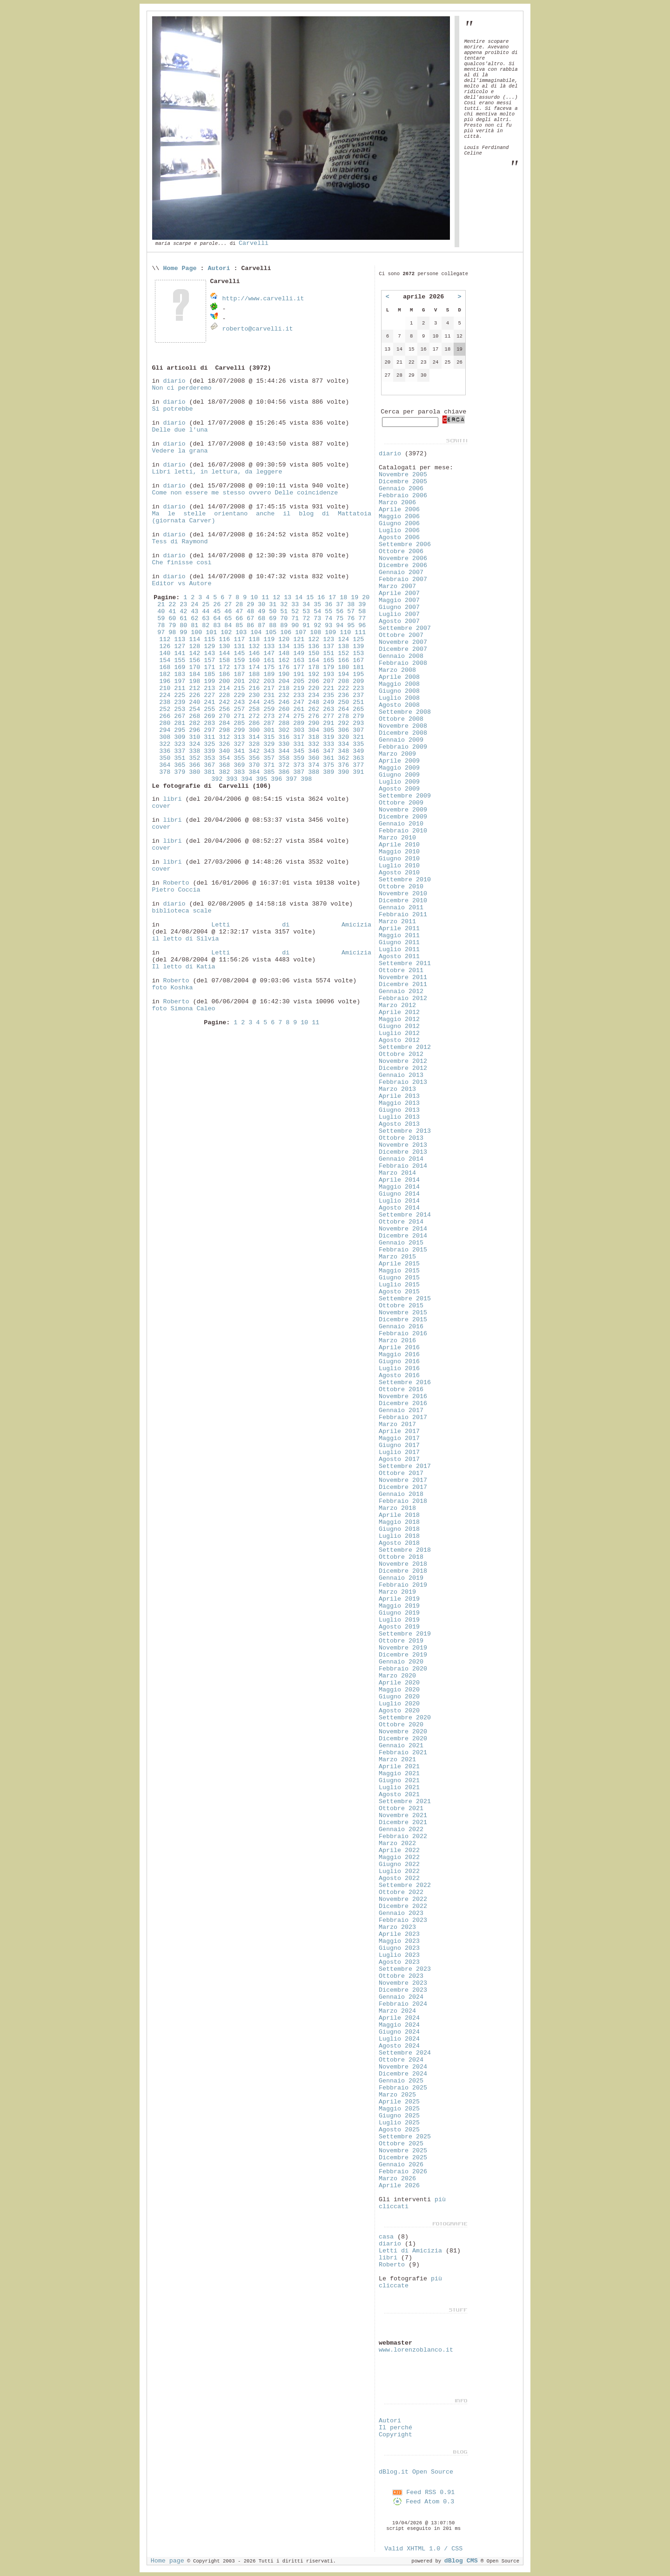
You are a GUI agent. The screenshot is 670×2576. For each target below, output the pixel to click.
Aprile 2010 (399, 844)
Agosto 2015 (399, 1291)
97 (161, 632)
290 (313, 723)
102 (226, 632)
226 (194, 695)
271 (239, 716)
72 (306, 618)
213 (209, 688)
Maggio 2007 (399, 600)
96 (362, 625)
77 (362, 618)
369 (239, 765)
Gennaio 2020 (401, 1661)
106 (285, 632)
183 (179, 674)
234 (313, 695)
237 (358, 695)
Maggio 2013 (399, 1103)
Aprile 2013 (399, 1096)
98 (172, 632)
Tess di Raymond (180, 541)
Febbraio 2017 (403, 1417)
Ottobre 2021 (401, 1808)
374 (313, 765)
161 (269, 660)
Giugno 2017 (399, 1445)
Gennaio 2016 (401, 1326)
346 (313, 751)
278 (343, 716)
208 (343, 681)
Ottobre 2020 (401, 1724)
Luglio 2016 (399, 1368)
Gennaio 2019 (401, 1578)
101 (211, 632)
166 (343, 660)
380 (194, 772)
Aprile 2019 (399, 1599)
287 (269, 723)
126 (164, 646)
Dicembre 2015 (403, 1319)
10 (254, 597)
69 (272, 618)
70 (284, 618)
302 (283, 730)
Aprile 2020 (399, 1682)
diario (174, 381)
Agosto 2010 (399, 872)
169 (179, 667)
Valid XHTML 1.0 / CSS (423, 2548)
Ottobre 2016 (401, 1389)
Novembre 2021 (403, 1815)
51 (284, 611)
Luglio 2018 (399, 1536)
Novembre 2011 (403, 977)
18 (343, 597)
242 (224, 702)
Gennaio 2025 (401, 2080)
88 (272, 625)
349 (358, 751)
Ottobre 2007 (401, 635)
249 (328, 702)
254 (194, 709)
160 (254, 660)
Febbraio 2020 (403, 1668)
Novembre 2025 (403, 2150)
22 (172, 604)
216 (254, 688)
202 (254, 681)
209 (358, 681)
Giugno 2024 (399, 2031)
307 (358, 730)
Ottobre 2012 (401, 1054)
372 (283, 765)
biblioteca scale (181, 910)
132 (254, 646)
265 (358, 709)
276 (313, 716)
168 (164, 667)
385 (269, 772)
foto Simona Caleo (183, 1008)
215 (239, 688)
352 (194, 758)
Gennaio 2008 (401, 656)
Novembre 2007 (403, 642)
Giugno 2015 (399, 1277)
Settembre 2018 (405, 1550)
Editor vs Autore (181, 583)
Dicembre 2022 (403, 1906)
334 (343, 744)
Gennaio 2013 (401, 1075)
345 (298, 751)
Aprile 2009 (399, 760)
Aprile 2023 (399, 1934)
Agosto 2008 (399, 705)
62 (194, 618)
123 (328, 639)
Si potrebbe (172, 409)
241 (209, 702)
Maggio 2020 (399, 1689)
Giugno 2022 (399, 1864)
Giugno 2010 (399, 858)
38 (351, 604)
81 (194, 625)
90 (295, 625)
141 (179, 653)
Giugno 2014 (399, 1193)
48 (250, 611)
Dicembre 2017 (403, 1487)
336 (164, 751)
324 (194, 744)
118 (254, 639)
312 (224, 737)
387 (298, 772)
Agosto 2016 (399, 1375)
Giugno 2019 (399, 1612)
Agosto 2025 (399, 2129)
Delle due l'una (180, 429)
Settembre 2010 (405, 879)
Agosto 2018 (399, 1543)
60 (172, 618)
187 (239, 674)
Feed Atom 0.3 (423, 2501)
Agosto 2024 (399, 2045)
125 (358, 639)
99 (183, 632)
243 (239, 702)
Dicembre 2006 (403, 565)
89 (284, 625)
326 (224, 744)
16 (321, 597)
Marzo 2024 (397, 2011)
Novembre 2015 (403, 1312)
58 (362, 611)
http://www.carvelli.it (263, 298)
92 (317, 625)
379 (179, 772)
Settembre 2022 (405, 1885)
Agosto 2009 (399, 788)
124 (343, 639)
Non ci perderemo (181, 388)
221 (328, 688)
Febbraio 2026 (403, 2171)
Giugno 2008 (399, 691)
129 (209, 646)
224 (164, 695)
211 (179, 688)
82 (205, 625)
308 (164, 737)
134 (283, 646)
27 (228, 604)
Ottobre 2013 (401, 1138)
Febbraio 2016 (403, 1333)
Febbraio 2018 (403, 1501)
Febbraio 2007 (403, 579)
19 (354, 597)
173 (239, 667)
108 (315, 632)
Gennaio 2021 (401, 1745)
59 (161, 618)
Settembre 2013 (405, 1131)
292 (343, 723)
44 (205, 611)
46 (228, 611)
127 (179, 646)
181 (358, 667)
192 (313, 674)
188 (254, 674)
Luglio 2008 (399, 698)
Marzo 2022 (397, 1843)
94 (339, 625)
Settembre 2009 (405, 795)
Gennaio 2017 (401, 1410)
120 (283, 639)
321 (358, 737)
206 (313, 681)
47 (239, 611)
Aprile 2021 (399, 1766)
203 (269, 681)
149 (298, 653)
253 (179, 709)
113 (179, 639)
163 (298, 660)
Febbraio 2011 (403, 914)
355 (239, 758)
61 (183, 618)
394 (246, 779)
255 (209, 709)
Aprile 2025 (399, 2101)
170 (194, 667)
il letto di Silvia (185, 938)
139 (358, 646)
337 (179, 751)
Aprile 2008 (399, 677)
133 (269, 646)
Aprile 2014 (399, 1179)
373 (298, 765)
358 (283, 758)
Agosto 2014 (399, 1207)
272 (254, 716)
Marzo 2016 (397, 1340)
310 (194, 737)
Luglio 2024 (399, 2038)
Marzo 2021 (397, 1759)
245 (269, 702)
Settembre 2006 (405, 544)
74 (328, 618)
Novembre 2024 (403, 2066)
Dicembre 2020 (403, 1738)
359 (298, 758)
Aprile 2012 (399, 1012)
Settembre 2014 (405, 1214)
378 (164, 772)
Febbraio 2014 (403, 1166)
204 (283, 681)
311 (209, 737)
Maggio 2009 (399, 767)
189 (269, 674)
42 (183, 611)
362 (343, 758)
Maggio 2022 (399, 1857)
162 (283, 660)
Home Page (179, 268)
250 (343, 702)
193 (328, 674)
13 (287, 597)
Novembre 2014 (403, 1228)
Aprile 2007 (399, 593)
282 (194, 723)
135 (298, 646)
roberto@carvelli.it (257, 328)
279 (358, 716)
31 (272, 604)
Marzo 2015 (397, 1256)
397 (291, 779)
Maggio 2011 (399, 935)
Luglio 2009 (399, 781)
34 (306, 604)
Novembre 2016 (403, 1396)
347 (328, 751)
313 (239, 737)
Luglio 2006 (399, 530)
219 (298, 688)
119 (269, 639)
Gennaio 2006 (401, 488)
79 (172, 625)
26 (217, 604)
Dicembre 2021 (403, 1822)
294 (164, 730)
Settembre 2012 (405, 1047)
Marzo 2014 (397, 1173)
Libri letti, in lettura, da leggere (217, 471)
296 (194, 730)
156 (194, 660)
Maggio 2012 (399, 1019)
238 (164, 702)
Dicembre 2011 (403, 984)
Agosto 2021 (399, 1794)
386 (283, 772)
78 (161, 625)
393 (231, 779)
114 (194, 639)
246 (283, 702)
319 (328, 737)
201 (239, 681)
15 (310, 597)
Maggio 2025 (399, 2108)
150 (313, 653)
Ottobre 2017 (401, 1473)
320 (343, 737)
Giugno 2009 (399, 774)
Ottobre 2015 (401, 1305)
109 (330, 632)
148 (283, 653)
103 (241, 632)
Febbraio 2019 (403, 1585)
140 (164, 653)
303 (298, 730)
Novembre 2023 (403, 1983)
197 (179, 681)
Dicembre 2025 (403, 2157)
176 (283, 667)
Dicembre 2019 (403, 1654)
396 (276, 779)
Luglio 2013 (399, 1117)
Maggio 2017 (399, 1438)
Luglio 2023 (399, 1955)
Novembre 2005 (403, 474)
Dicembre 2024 (403, 2073)
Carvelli (253, 243)
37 (339, 604)
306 (343, 730)
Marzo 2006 (397, 502)
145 (239, 653)
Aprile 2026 (399, 2185)
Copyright (395, 2434)
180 (343, 667)
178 (313, 667)
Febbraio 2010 (403, 830)
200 (224, 681)
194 (343, 674)
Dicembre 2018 (403, 1571)
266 (164, 716)
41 (172, 611)
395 (261, 779)
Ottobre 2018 (401, 1557)
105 (270, 632)
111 (360, 632)
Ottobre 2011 (401, 970)
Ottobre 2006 (401, 551)
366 (194, 765)
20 (365, 597)
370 (254, 765)
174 (254, 667)
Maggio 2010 (399, 851)
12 (276, 597)
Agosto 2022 (399, 1878)
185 (209, 674)
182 (164, 674)
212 (194, 688)
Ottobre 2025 (401, 2143)
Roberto (176, 882)
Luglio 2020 (399, 1703)
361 (328, 758)
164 (313, 660)
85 (239, 625)
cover (161, 806)
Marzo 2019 (397, 1592)
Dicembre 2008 (403, 733)
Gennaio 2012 (401, 991)
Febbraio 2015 (403, 1249)
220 (313, 688)
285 (239, 723)
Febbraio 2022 (403, 1836)
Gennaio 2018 (401, 1494)
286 (254, 723)
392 (216, 779)
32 (284, 604)
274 (283, 716)
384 (254, 772)
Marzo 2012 (397, 1005)
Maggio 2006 (399, 516)
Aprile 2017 (399, 1431)
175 (269, 667)
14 (298, 597)
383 (239, 772)
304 (313, 730)
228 (224, 695)
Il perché (395, 2427)
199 (209, 681)
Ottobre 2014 (401, 1221)
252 (164, 709)
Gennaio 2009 (401, 740)
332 (313, 744)
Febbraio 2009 (403, 747)
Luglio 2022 (399, 1871)
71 (295, 618)
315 (269, 737)
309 (179, 737)
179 (328, 667)
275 (298, 716)
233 (298, 695)
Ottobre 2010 (401, 886)
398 (306, 779)
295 (179, 730)
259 (269, 709)
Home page (167, 2560)
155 (179, 660)
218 (283, 688)
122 (313, 639)
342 (254, 751)
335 (358, 744)
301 (269, 730)
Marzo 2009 (397, 753)
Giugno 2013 (399, 1110)
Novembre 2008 (403, 726)
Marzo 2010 (397, 837)
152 (343, 653)
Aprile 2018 (399, 1515)
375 (328, 765)
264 (343, 709)
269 (209, 716)
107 (300, 632)
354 (224, 758)
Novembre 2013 (403, 1145)
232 (283, 695)
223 (358, 688)
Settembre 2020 (405, 1717)
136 (313, 646)
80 (183, 625)
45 (217, 611)
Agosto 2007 (399, 621)
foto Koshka (172, 987)
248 (313, 702)
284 (224, 723)
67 (250, 618)
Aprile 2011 (399, 928)
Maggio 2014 (399, 1186)
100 (196, 632)
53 (306, 611)
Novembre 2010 (403, 893)
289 (298, 723)
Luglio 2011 (399, 949)
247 (298, 702)
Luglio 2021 (399, 1787)
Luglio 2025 (399, 2122)
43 (194, 611)
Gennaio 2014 (401, 1159)
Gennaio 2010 (401, 823)
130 (224, 646)
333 (328, 744)
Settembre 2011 (405, 963)
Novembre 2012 (403, 1061)
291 (328, 723)
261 (298, 709)
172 (224, 667)
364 (164, 765)
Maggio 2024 (399, 2025)
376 (343, 765)
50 (272, 611)
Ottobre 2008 (401, 719)
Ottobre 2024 (401, 2059)
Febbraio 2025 (403, 2087)
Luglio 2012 (399, 1033)
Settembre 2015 (405, 1298)
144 (224, 653)
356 (254, 758)
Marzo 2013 (397, 1089)
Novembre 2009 (403, 809)
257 (239, 709)
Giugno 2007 (399, 607)
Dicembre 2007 (403, 649)
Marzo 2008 (397, 670)
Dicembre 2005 (403, 481)
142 (194, 653)
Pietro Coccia (176, 889)
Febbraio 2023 (403, 1920)
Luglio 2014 (399, 1200)
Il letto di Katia (183, 966)
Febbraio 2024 (403, 2004)
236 (343, 695)
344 (283, 751)
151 (328, 653)
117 (239, 639)
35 (317, 604)
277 (328, 716)
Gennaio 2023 (401, 1913)
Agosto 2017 (399, 1459)
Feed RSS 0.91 (423, 2492)
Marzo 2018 (397, 1508)
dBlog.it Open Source (416, 2471)
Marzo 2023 (397, 1927)
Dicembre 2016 (403, 1403)
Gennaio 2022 (401, 1829)
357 (269, 758)
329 (269, 744)
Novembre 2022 (403, 1899)
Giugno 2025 (399, 2115)
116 (224, 639)
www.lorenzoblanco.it (416, 2349)
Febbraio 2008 (403, 663)
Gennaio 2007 (401, 572)
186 (224, 674)
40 (161, 611)
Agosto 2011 (399, 956)
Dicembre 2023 (403, 1990)
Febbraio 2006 (403, 495)
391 (358, 772)
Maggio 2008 (399, 684)
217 (269, 688)
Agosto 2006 (399, 537)
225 (179, 695)
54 (317, 611)
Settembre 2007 (405, 628)
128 (194, 646)
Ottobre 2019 (401, 1640)
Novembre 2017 (403, 1480)
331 (298, 744)
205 (298, 681)
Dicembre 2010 (403, 900)
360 (313, 758)
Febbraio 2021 (403, 1752)
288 (283, 723)
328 (254, 744)
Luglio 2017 (399, 1452)
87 (261, 625)
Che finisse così (181, 562)
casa (386, 2236)
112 (164, 639)
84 (228, 625)
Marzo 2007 (397, 586)
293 (358, 723)
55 (328, 611)
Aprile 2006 (399, 509)
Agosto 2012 (399, 1040)
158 (224, 660)
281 (179, 723)
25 (205, 604)
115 (209, 639)
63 (205, 618)
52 (295, 611)
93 (328, 625)
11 (265, 597)
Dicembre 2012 (403, 1068)
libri (172, 799)
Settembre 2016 (405, 1382)
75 (339, 618)
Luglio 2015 (399, 1284)
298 (224, 730)
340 (224, 751)
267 (179, 716)
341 (239, 751)
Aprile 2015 (399, 1263)
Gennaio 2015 (401, 1242)
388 (313, 772)
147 (269, 653)
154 (164, 660)
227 (209, 695)
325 (209, 744)
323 (179, 744)
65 (228, 618)
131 (239, 646)
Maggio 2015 (399, 1270)
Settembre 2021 (405, 1801)
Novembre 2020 (403, 1731)
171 (209, 667)
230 (254, 695)
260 (283, 709)
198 (194, 681)
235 (328, 695)
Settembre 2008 (405, 712)
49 (261, 611)
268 (194, 716)
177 (298, 667)
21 (161, 604)
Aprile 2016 (399, 1347)
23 (183, 604)
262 (313, 709)
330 (283, 744)
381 (209, 772)
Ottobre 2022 (401, 1892)
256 (224, 709)
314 (254, 737)
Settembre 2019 (405, 1633)
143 (209, 653)
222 (343, 688)
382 (224, 772)
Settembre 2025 (405, 2136)
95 (351, 625)
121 (298, 639)
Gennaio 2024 (401, 1997)
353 (209, 758)
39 (362, 604)
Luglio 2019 (399, 1619)
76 (351, 618)
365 (179, 765)
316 (283, 737)
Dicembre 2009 (403, 816)
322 (164, 744)
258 (254, 709)
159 (239, 660)
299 (239, 730)
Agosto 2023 (399, 1962)
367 (209, 765)
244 (254, 702)
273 (269, 716)
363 (358, 758)
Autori (219, 268)
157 (209, 660)
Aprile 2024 (399, 2018)
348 (343, 751)
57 (351, 611)
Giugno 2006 (399, 523)
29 (250, 604)
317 (298, 737)
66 (239, 618)
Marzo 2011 (397, 921)
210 (164, 688)
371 (269, 765)
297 (209, 730)
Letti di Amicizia (291, 924)
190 (283, 674)
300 (254, 730)
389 (328, 772)
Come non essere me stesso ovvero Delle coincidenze (245, 492)
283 (209, 723)
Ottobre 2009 (401, 802)
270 (224, 716)
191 (298, 674)
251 (358, 702)
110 (345, 632)
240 (194, 702)
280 (164, 723)
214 (224, 688)
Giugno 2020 (399, 1696)
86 (250, 625)
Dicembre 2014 (403, 1235)
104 (255, 632)
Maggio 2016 (399, 1354)
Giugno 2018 (399, 1529)
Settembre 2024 (405, 2052)
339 (209, 751)
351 (179, 758)
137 (328, 646)
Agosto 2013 (399, 1124)
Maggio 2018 (399, 1522)
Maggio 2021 (399, 1773)
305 (328, 730)
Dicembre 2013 (403, 1152)
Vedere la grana (180, 450)
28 (239, 604)
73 (317, 618)
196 (164, 681)
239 (179, 702)
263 (328, 709)
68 (261, 618)
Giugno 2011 (399, 942)
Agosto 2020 (399, 1710)
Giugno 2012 (399, 1026)
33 (295, 604)
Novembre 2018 (403, 1564)
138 (343, 646)
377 (358, 765)
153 (358, 653)
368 (224, 765)
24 (194, 604)
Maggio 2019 (399, 1605)
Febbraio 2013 (403, 1082)
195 (358, 674)
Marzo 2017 (397, 1424)
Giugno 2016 (399, 1361)
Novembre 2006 (403, 558)
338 (194, 751)
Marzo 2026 (397, 2178)
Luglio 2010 (399, 865)
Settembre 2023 (405, 1969)
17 (332, 597)
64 (217, 618)
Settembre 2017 (405, 1466)
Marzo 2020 (397, 1675)
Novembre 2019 (403, 1647)
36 (328, 604)
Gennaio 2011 (401, 907)
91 (306, 625)
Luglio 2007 (399, 614)
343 (269, 751)
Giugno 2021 (399, 1780)
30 (261, 604)
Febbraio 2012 (403, 998)
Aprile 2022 (399, 1850)
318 (313, 737)
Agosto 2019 (399, 1626)
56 (339, 611)
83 (217, 625)
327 (239, 744)
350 (164, 758)
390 (343, 772)
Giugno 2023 (399, 1948)
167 (358, 660)
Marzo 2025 (397, 2094)
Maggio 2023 (399, 1941)
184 (194, 674)
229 (239, 695)
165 (328, 660)
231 (269, 695)
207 (328, 681)
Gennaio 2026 (401, 2164)
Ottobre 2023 (401, 1976)
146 (254, 653)
